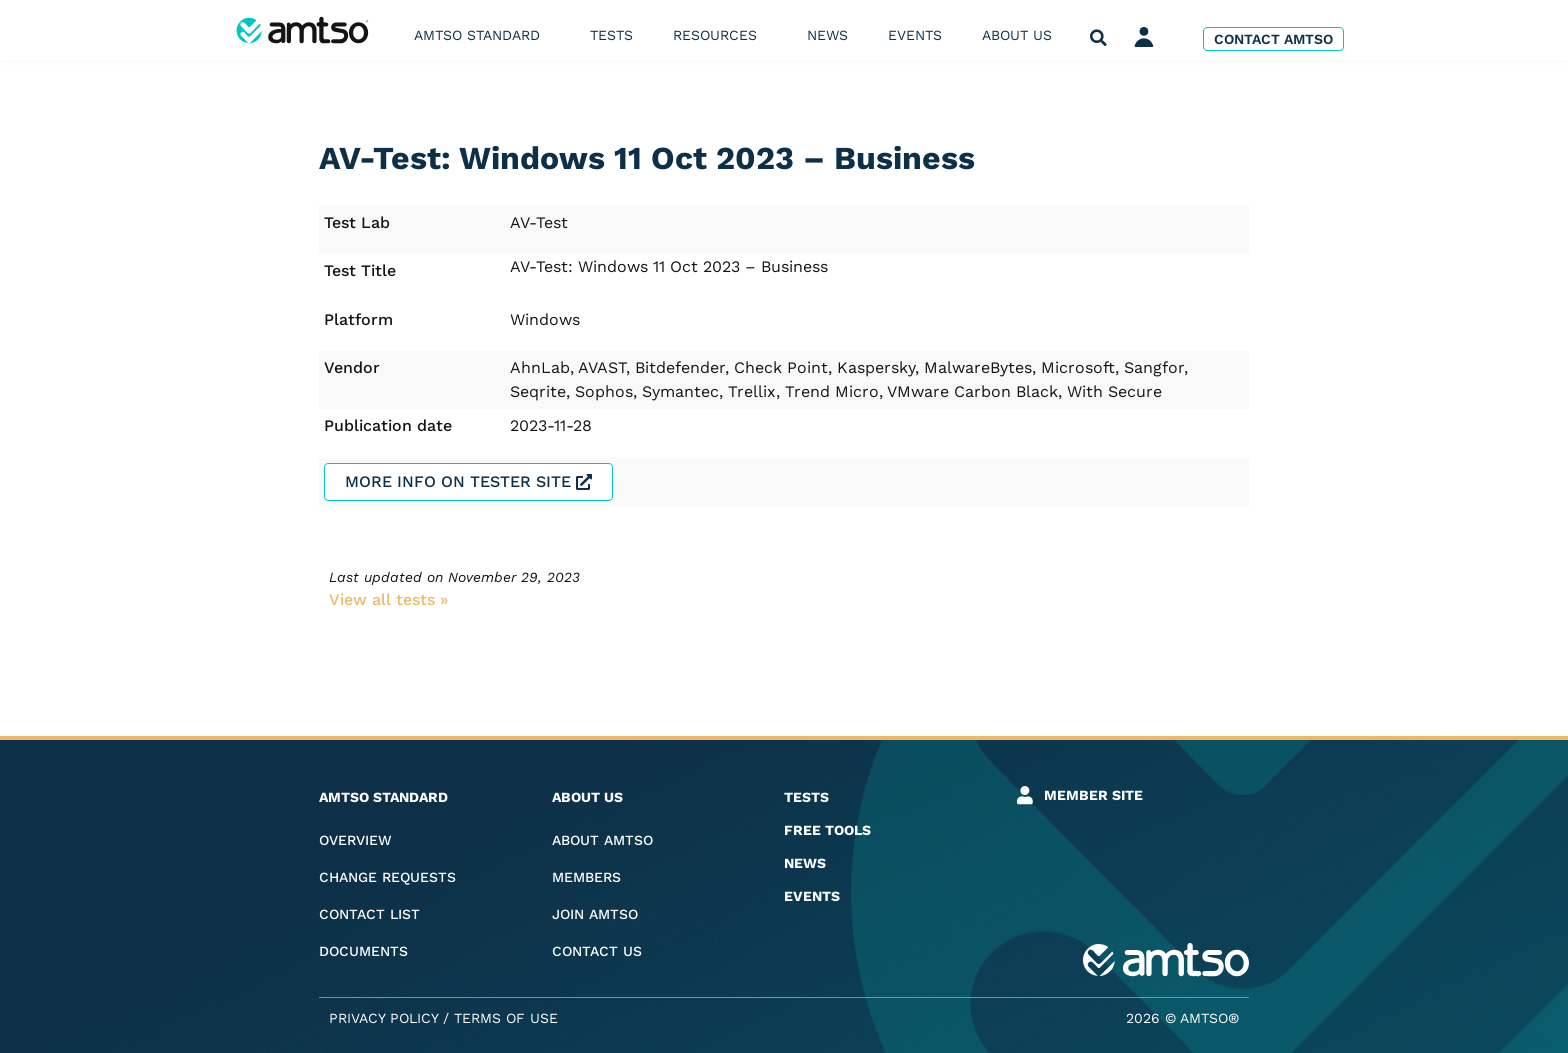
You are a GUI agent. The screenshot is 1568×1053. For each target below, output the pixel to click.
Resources (720, 35)
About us (1022, 35)
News (827, 35)
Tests (611, 35)
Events (915, 35)
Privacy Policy (383, 1018)
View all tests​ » (388, 599)
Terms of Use (506, 1018)
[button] (1098, 38)
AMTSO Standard (482, 35)
